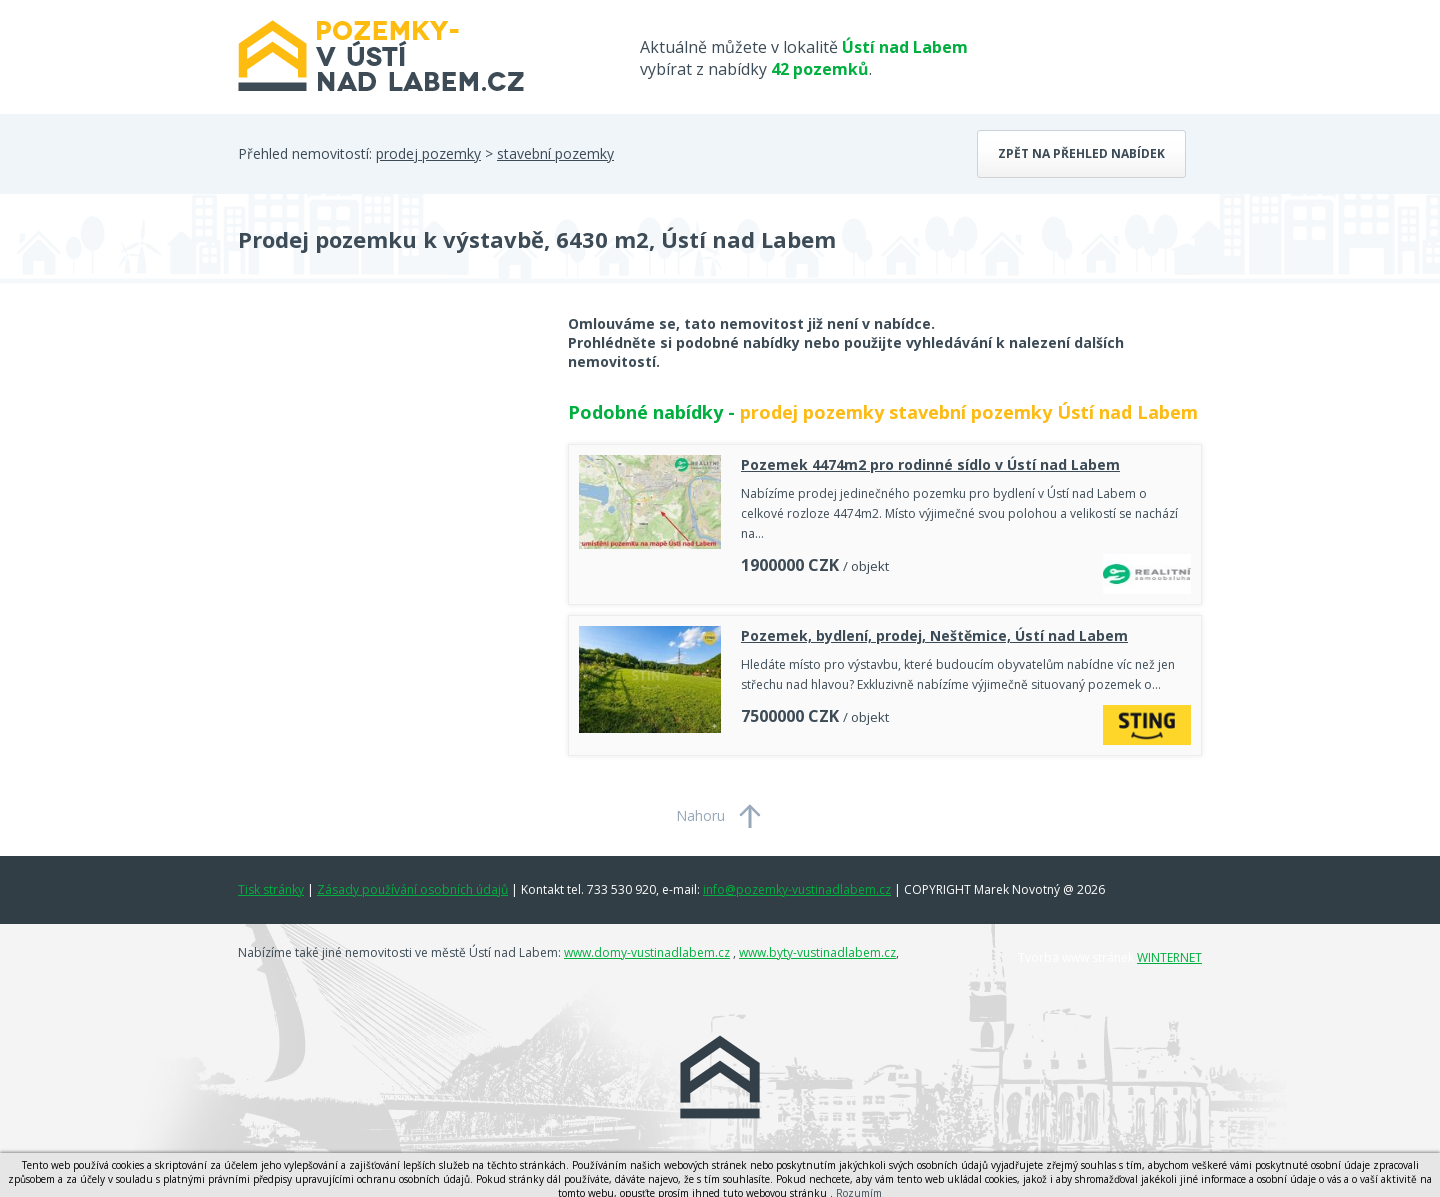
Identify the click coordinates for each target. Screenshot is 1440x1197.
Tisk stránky (271, 889)
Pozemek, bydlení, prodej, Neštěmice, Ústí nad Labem (934, 635)
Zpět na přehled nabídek (1081, 153)
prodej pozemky (428, 153)
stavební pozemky (555, 153)
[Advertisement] (388, 474)
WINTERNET (1169, 957)
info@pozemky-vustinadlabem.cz (797, 889)
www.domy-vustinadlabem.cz (647, 952)
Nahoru (700, 815)
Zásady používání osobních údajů (412, 889)
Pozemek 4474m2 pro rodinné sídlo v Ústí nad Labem (930, 464)
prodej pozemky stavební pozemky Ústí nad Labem (969, 412)
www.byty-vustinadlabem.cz (817, 952)
